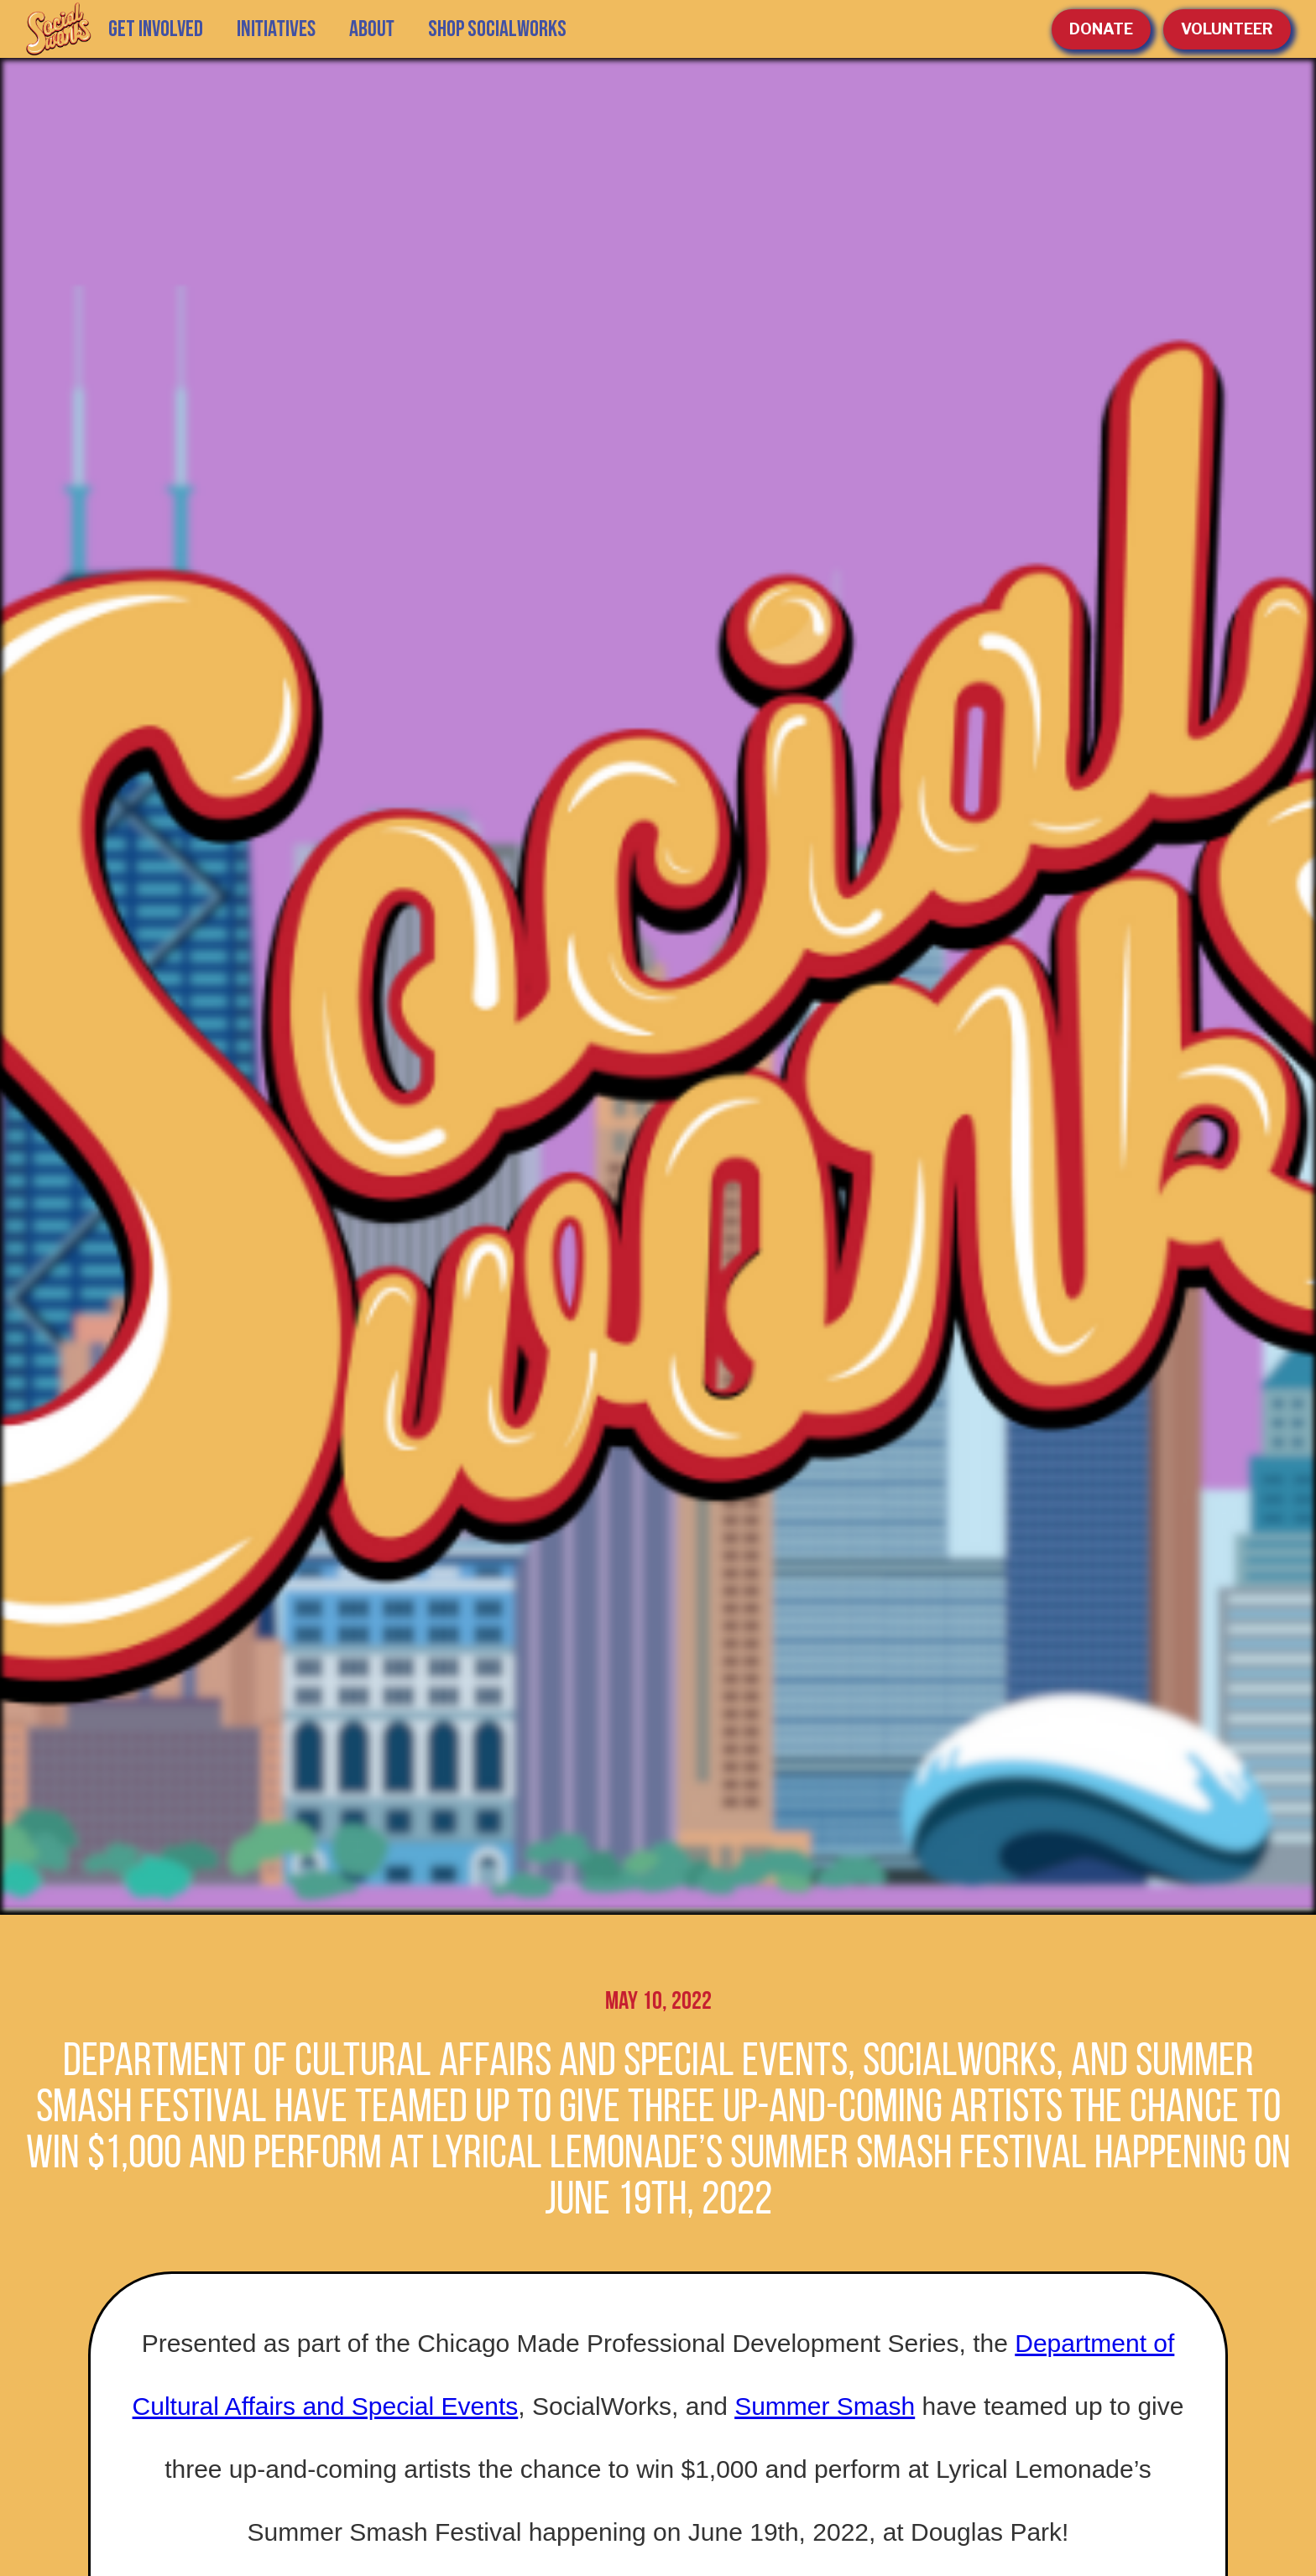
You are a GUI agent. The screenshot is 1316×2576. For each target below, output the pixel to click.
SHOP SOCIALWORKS (497, 29)
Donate (1101, 29)
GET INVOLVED (155, 29)
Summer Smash (824, 2406)
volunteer (1227, 29)
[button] (276, 29)
